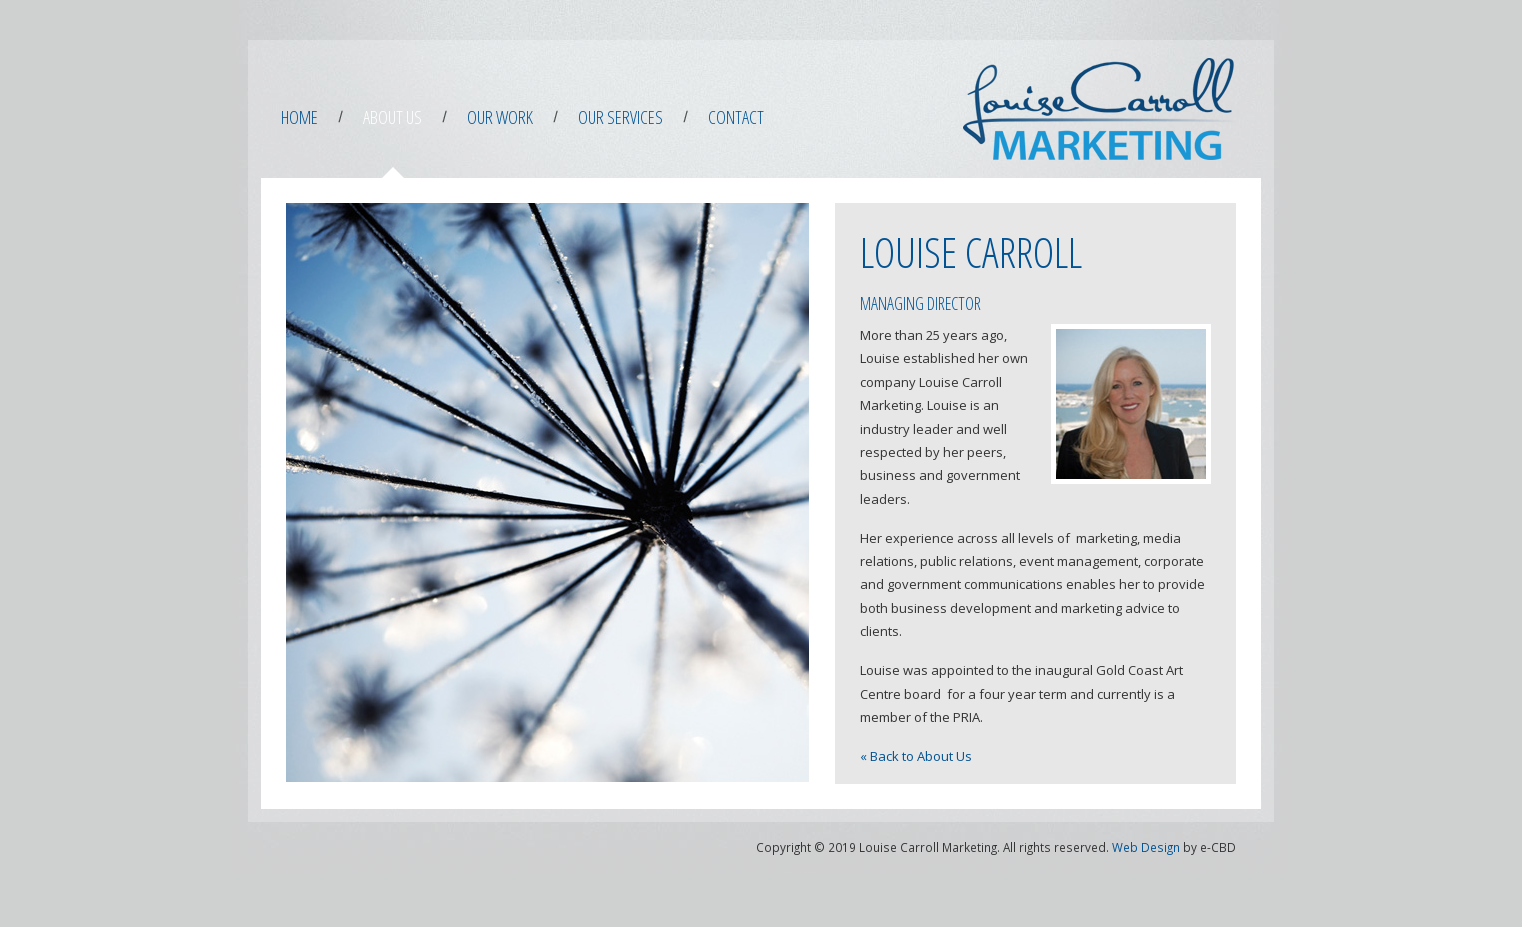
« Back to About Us (916, 756)
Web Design (1146, 847)
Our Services (620, 117)
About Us (392, 117)
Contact (736, 117)
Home (299, 117)
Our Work (500, 117)
